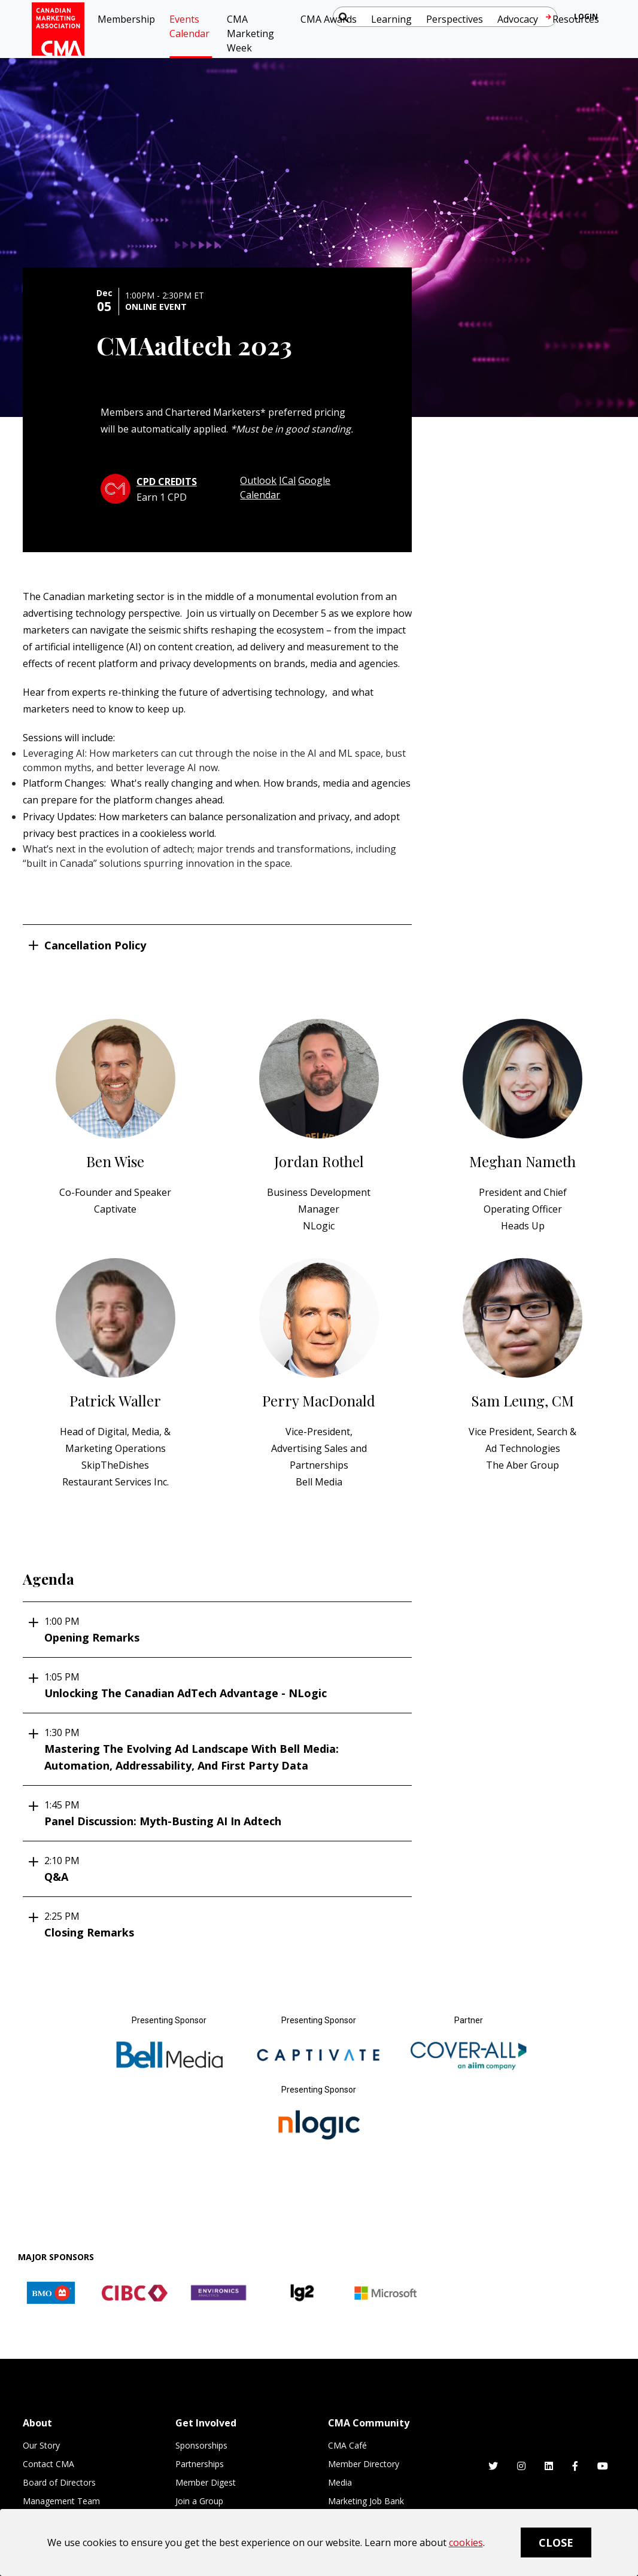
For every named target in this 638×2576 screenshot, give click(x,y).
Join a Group (199, 2501)
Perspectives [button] (454, 19)
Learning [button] (391, 19)
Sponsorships (201, 2445)
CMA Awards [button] (328, 19)
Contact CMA (48, 2464)
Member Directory (363, 2464)
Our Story (41, 2445)
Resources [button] (575, 19)
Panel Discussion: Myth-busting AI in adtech (222, 1813)
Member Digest (205, 2482)
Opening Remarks (222, 1629)
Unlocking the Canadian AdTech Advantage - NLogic (222, 1685)
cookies (466, 2542)
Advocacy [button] (517, 19)
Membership (126, 19)
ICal (287, 480)
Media (340, 2482)
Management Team (61, 2501)
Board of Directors (59, 2482)
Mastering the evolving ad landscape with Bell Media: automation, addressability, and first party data (222, 1749)
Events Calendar (189, 26)
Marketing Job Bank (366, 2501)
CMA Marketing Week (250, 33)
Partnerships (199, 2464)
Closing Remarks (222, 1924)
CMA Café (347, 2445)
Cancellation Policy (95, 945)
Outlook (258, 480)
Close (556, 2542)
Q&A (222, 1868)
